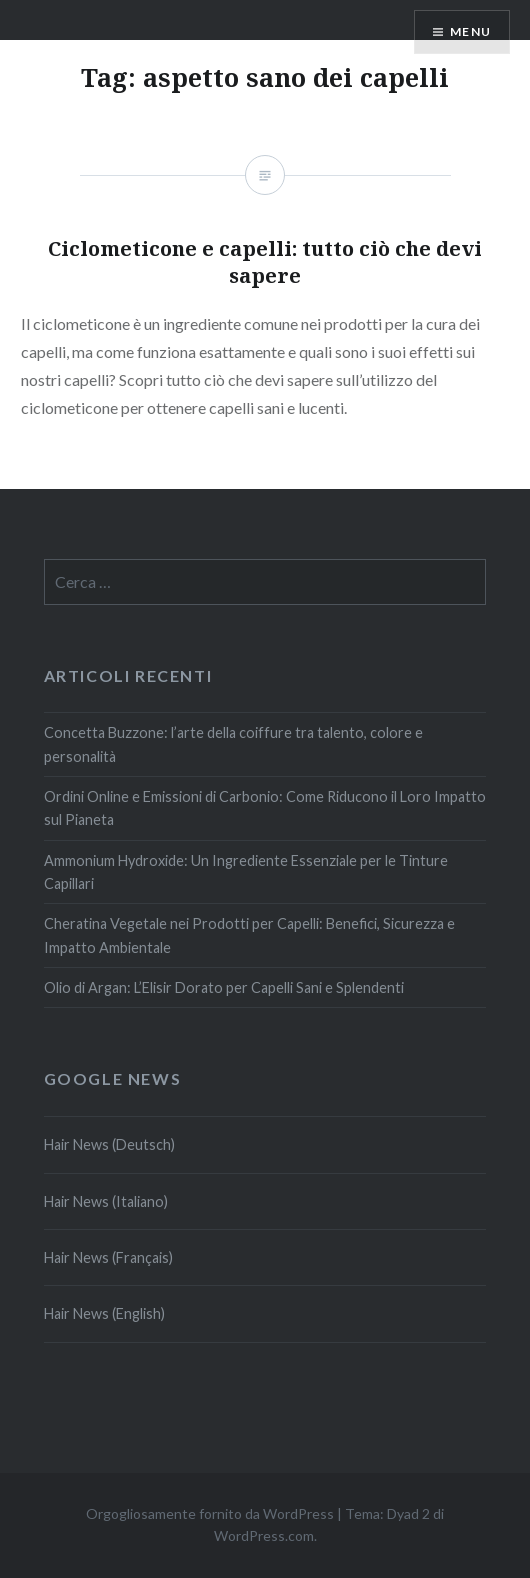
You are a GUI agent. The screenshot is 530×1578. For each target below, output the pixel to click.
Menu (470, 31)
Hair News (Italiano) (106, 1201)
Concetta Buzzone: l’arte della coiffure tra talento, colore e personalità (233, 744)
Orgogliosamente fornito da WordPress (210, 1513)
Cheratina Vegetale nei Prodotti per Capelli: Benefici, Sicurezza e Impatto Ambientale (249, 935)
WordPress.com (264, 1535)
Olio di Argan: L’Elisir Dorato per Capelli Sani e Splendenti (224, 987)
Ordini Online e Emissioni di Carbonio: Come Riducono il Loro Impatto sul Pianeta (265, 808)
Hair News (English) (104, 1313)
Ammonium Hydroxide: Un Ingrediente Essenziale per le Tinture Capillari (246, 872)
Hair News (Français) (108, 1257)
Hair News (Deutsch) (109, 1144)
